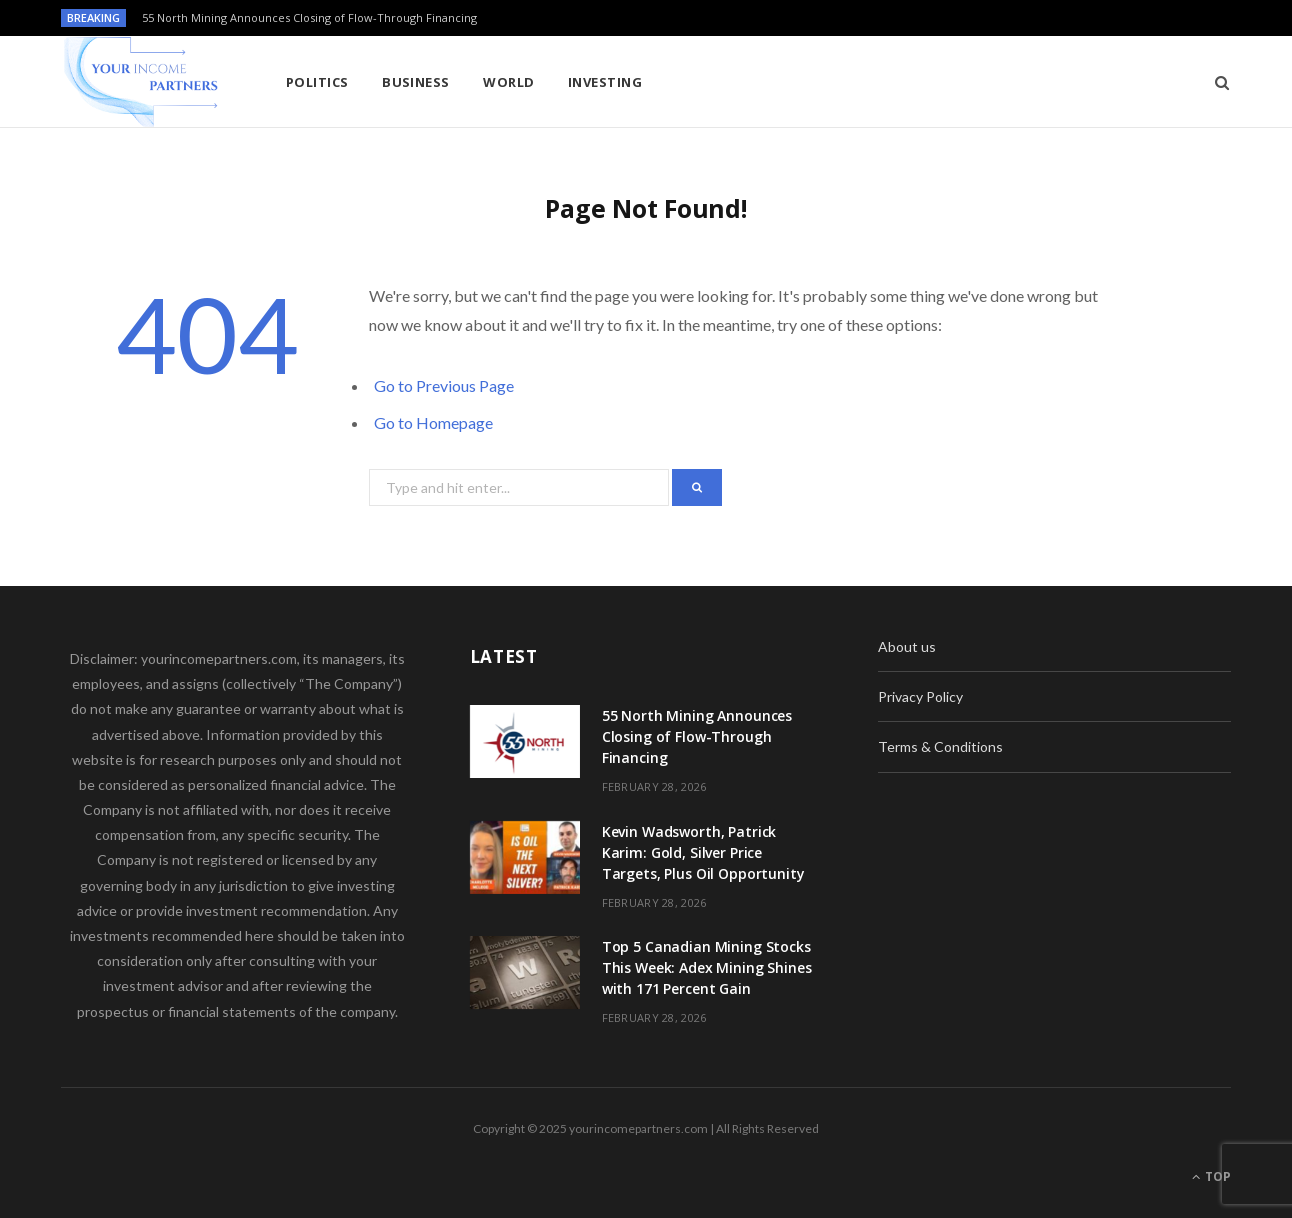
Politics (317, 82)
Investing (605, 82)
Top (1211, 1176)
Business (416, 82)
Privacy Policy (920, 696)
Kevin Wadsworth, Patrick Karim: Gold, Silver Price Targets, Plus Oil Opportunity (703, 852)
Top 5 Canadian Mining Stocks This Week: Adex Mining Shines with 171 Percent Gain (707, 967)
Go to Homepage (433, 422)
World (508, 82)
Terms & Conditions (940, 746)
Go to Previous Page (444, 385)
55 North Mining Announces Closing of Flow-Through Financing (309, 18)
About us (907, 646)
